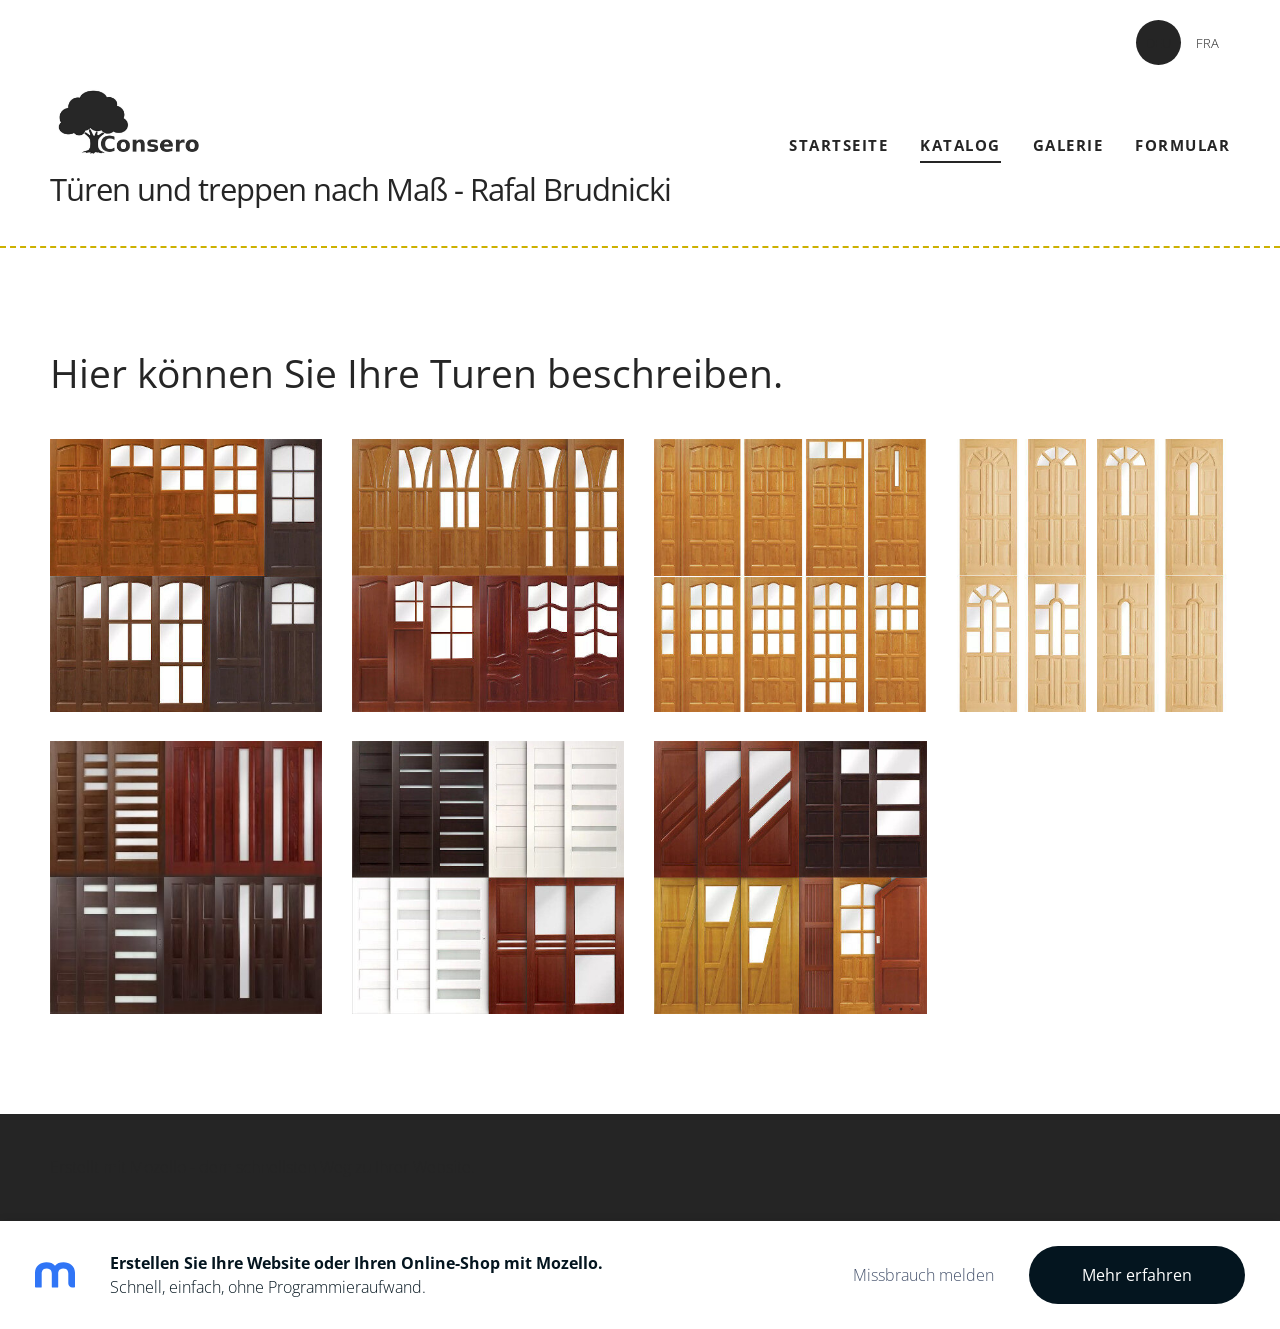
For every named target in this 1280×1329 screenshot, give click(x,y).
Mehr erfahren (1137, 1275)
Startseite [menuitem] (838, 145)
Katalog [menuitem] (960, 145)
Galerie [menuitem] (1068, 145)
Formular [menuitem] (1182, 145)
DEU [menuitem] (1158, 43)
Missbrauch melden (923, 1275)
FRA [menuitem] (1207, 43)
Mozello (158, 1167)
